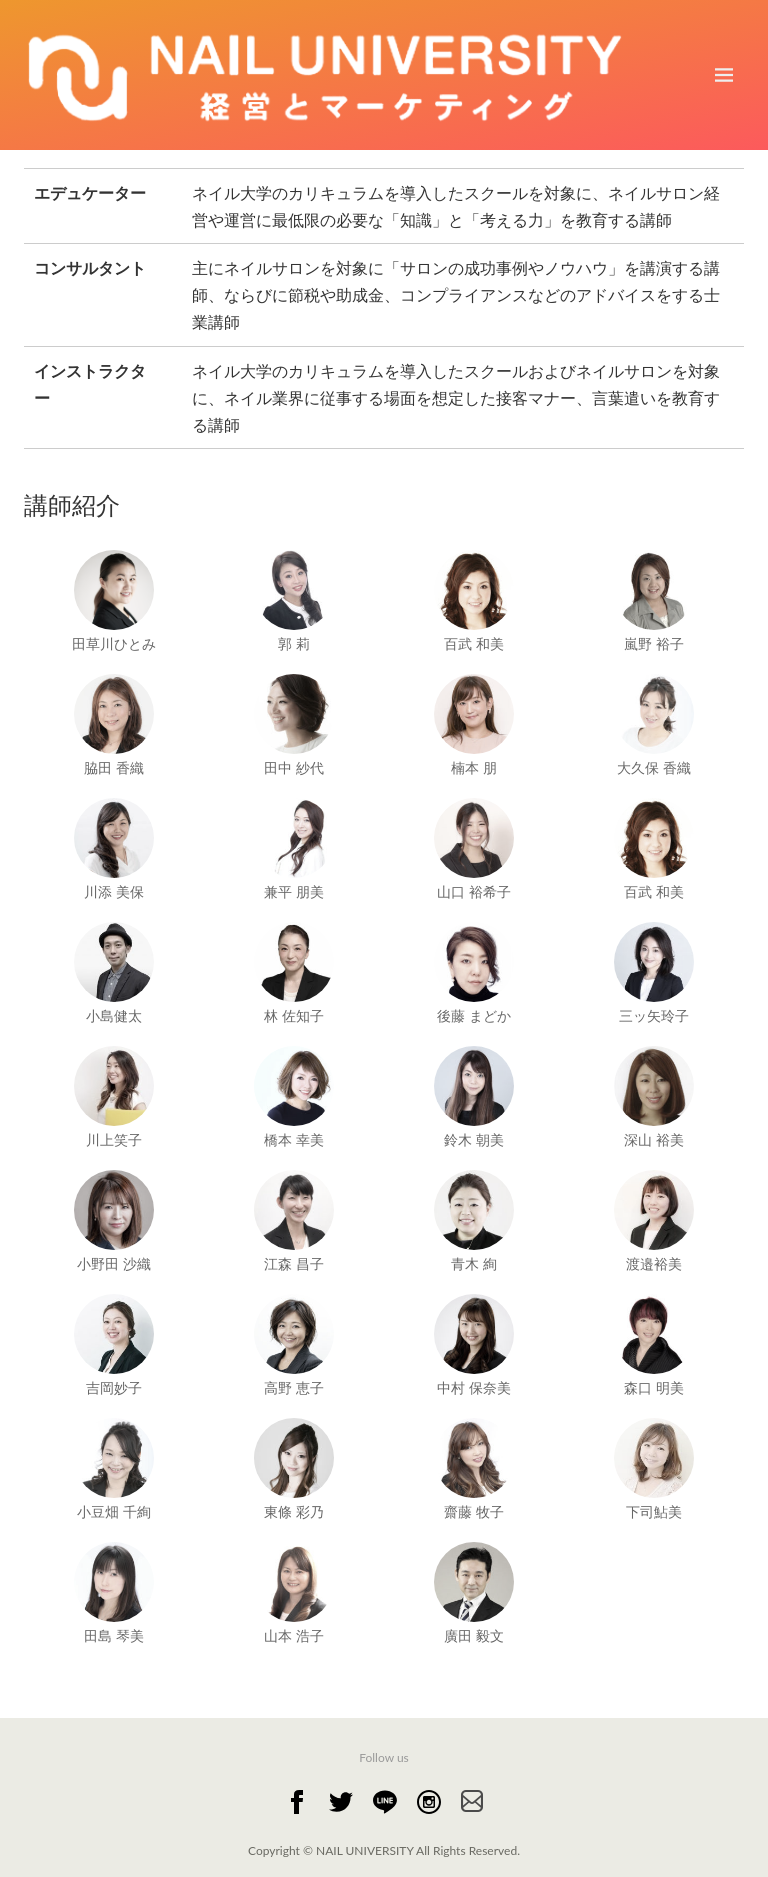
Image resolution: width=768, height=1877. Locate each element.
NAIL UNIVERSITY (366, 1850)
